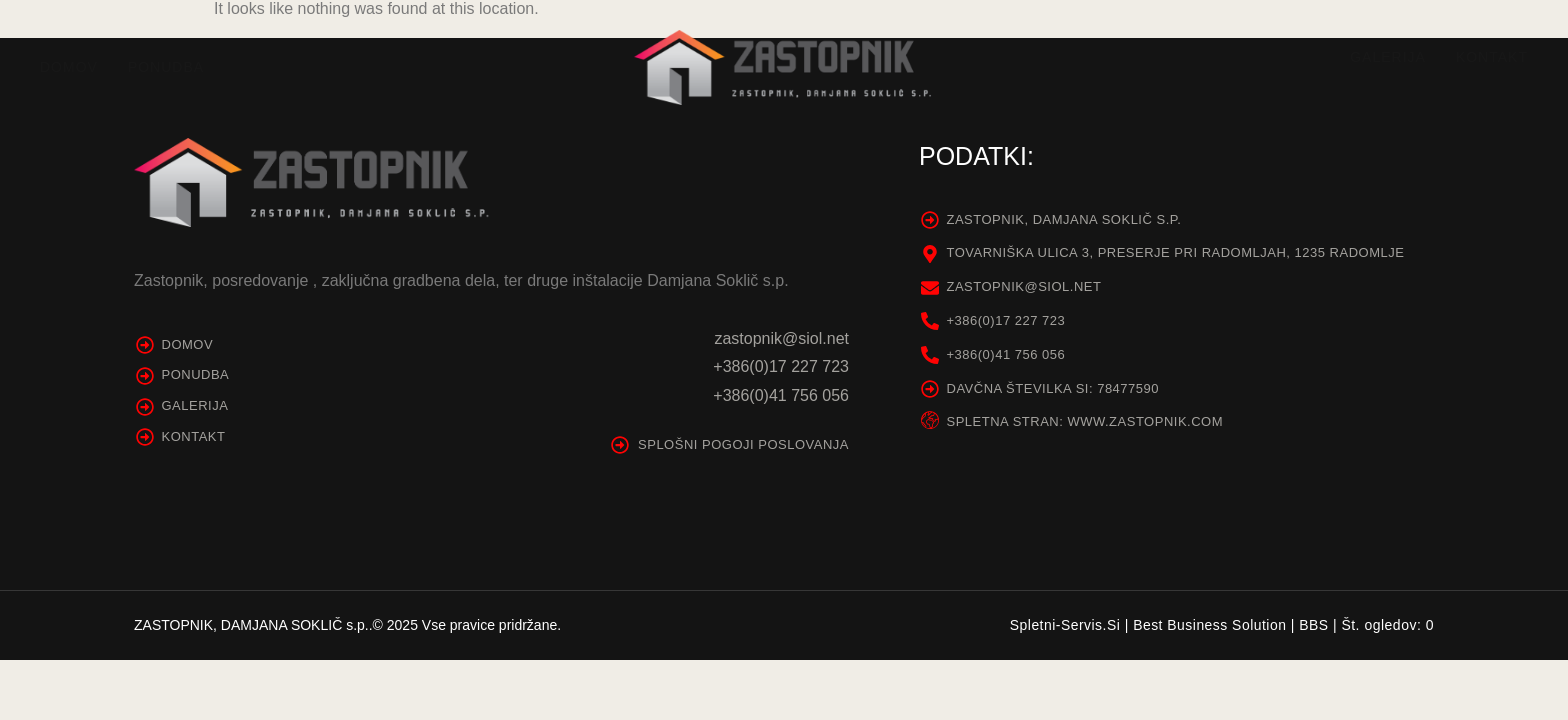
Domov (69, 67)
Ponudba (166, 67)
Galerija (1388, 57)
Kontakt (1492, 57)
